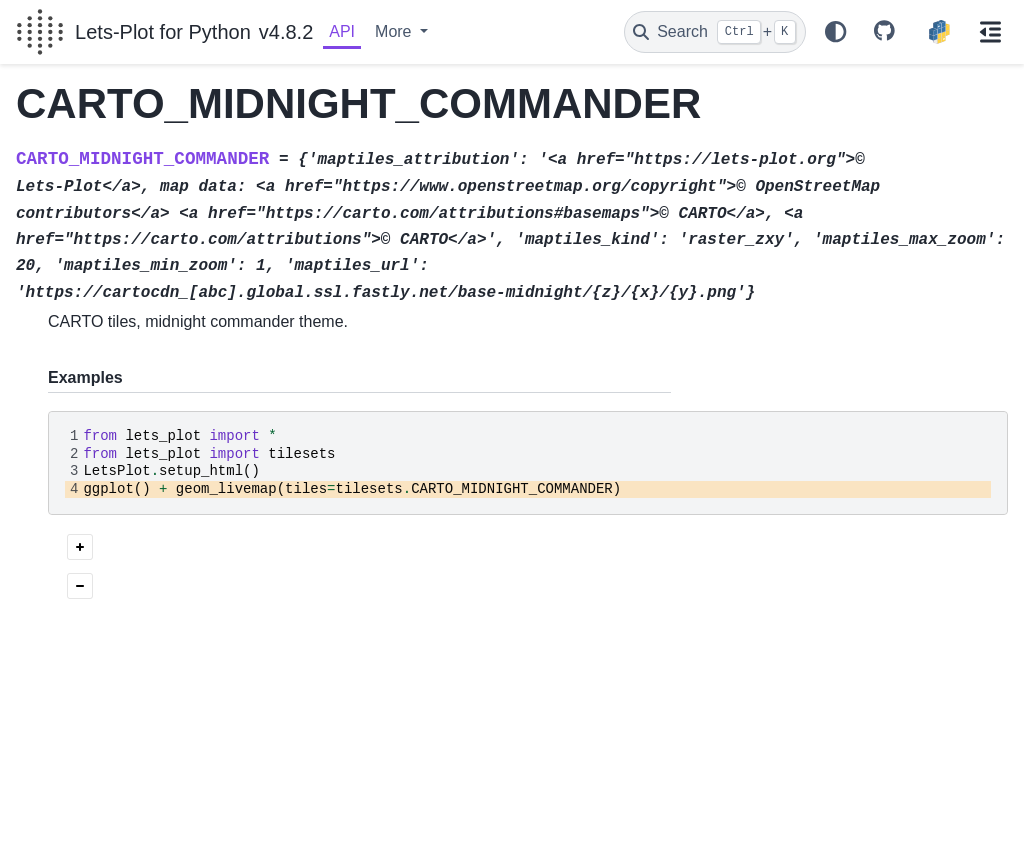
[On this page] (991, 32)
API (342, 31)
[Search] (715, 32)
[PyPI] (939, 32)
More (395, 31)
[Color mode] (836, 32)
